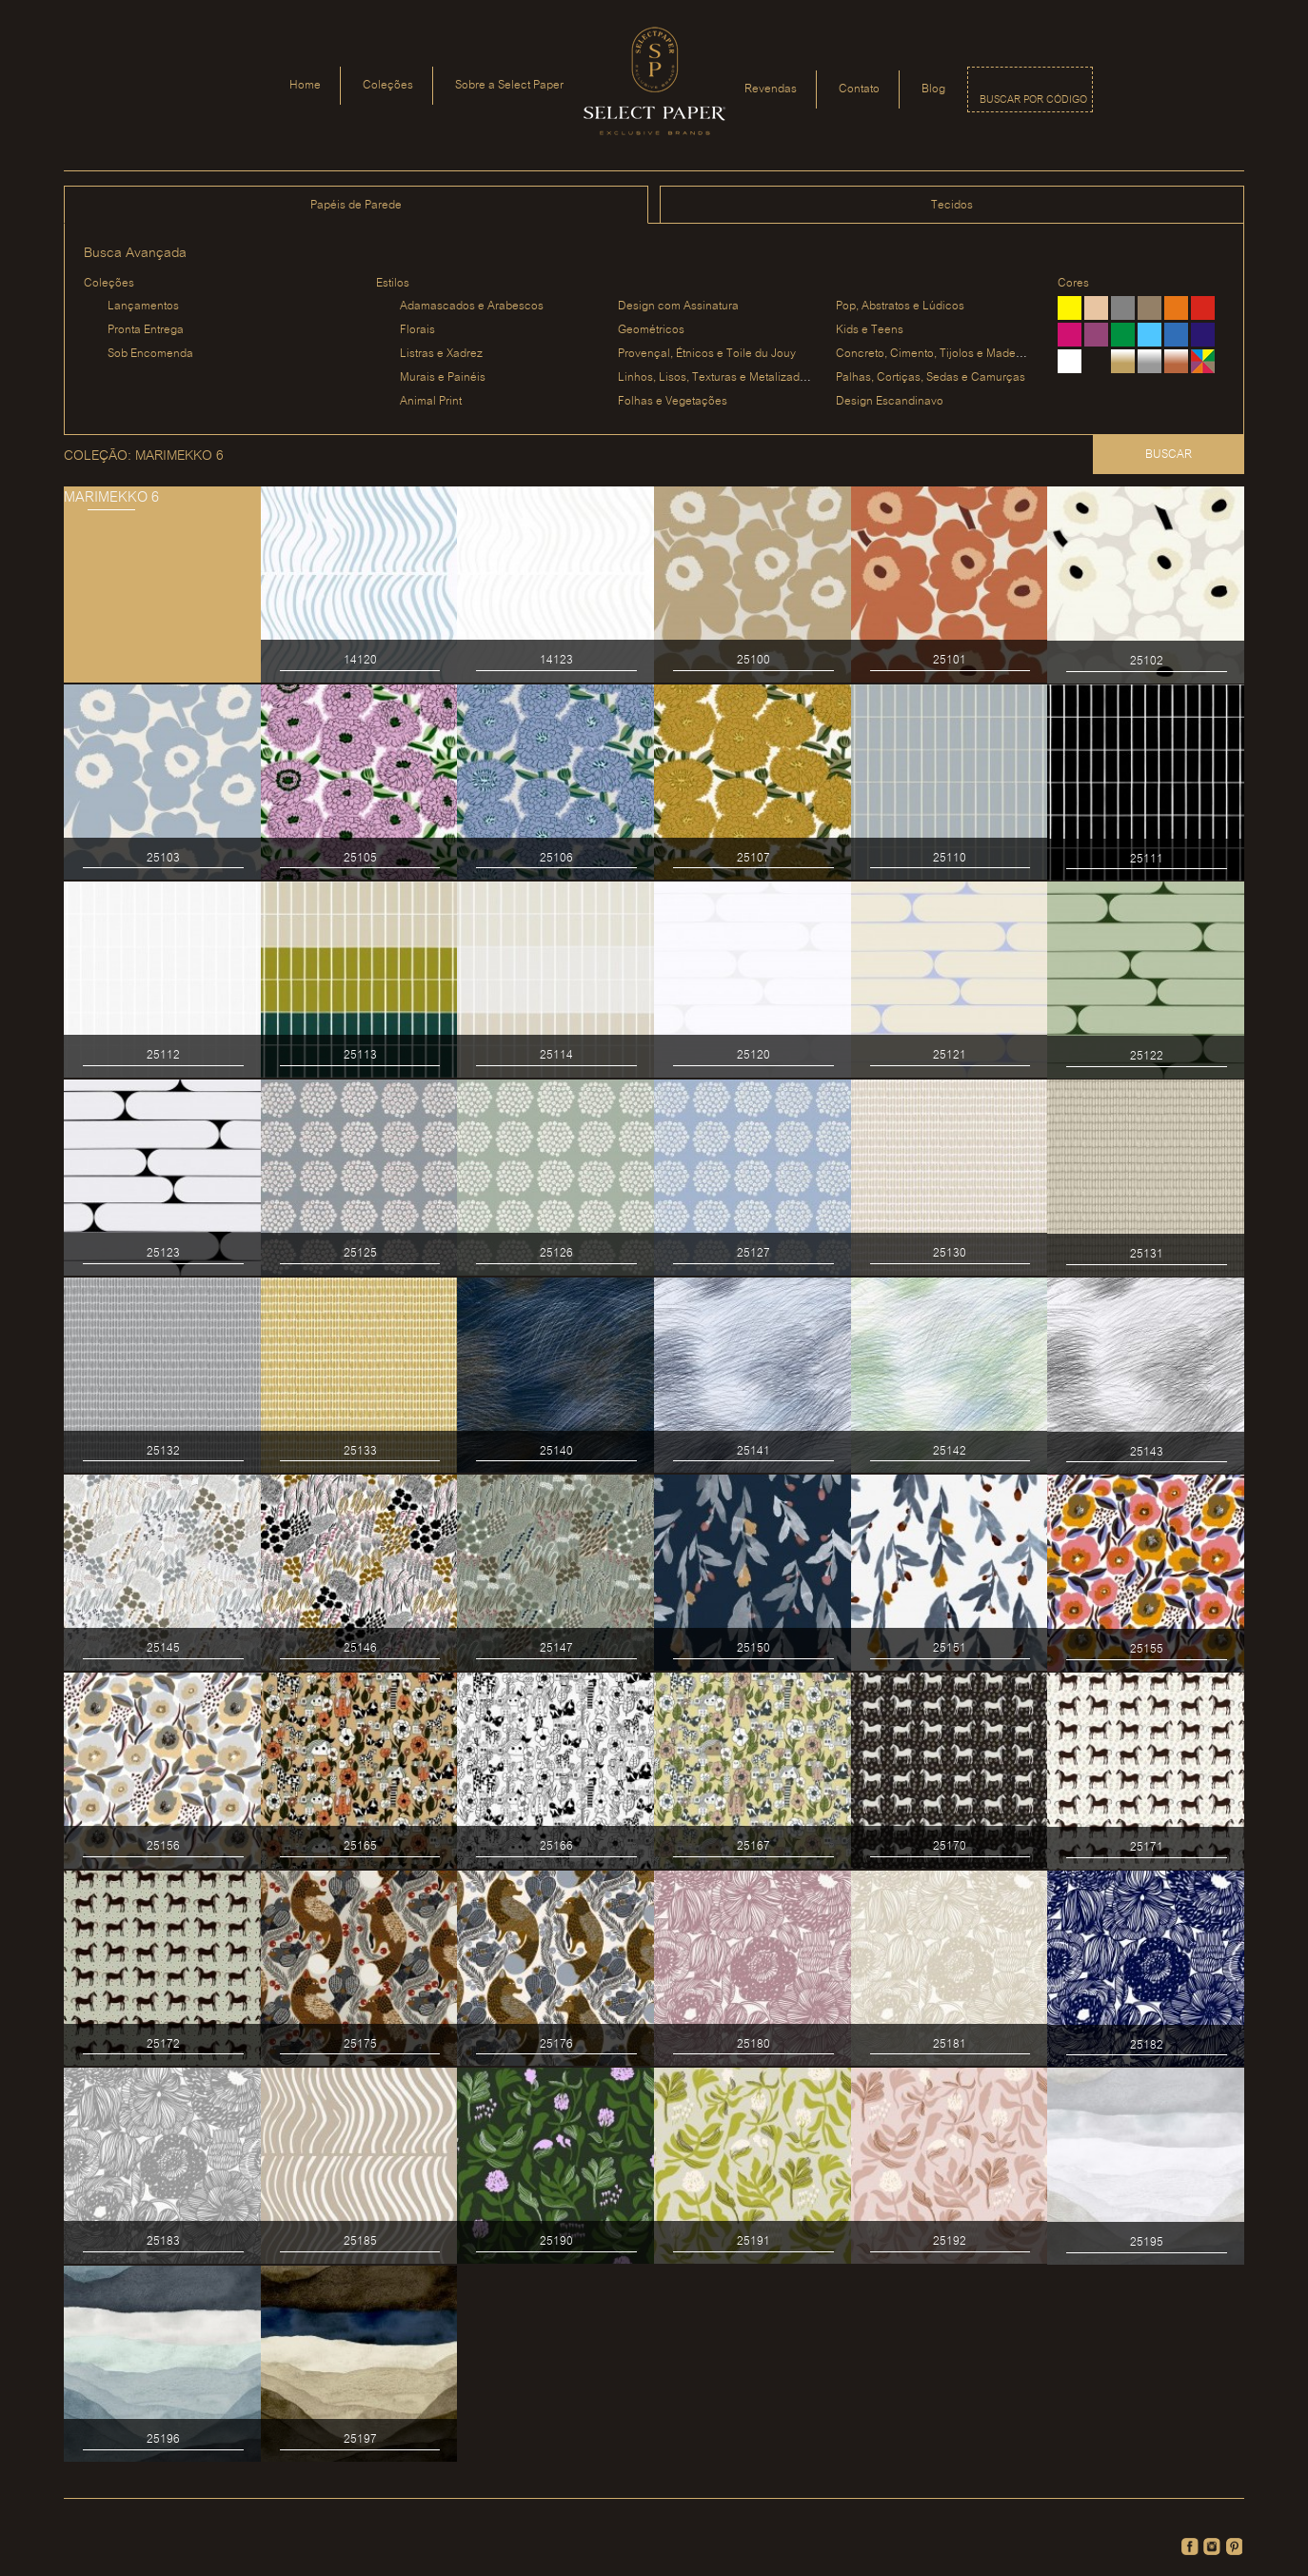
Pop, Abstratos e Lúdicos (900, 306)
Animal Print (431, 401)
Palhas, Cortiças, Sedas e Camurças (930, 377)
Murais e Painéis (443, 377)
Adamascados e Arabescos (472, 306)
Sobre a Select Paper (509, 85)
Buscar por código (1033, 100)
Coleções (388, 85)
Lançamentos (143, 306)
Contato (859, 89)
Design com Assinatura (678, 306)
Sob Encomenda (150, 354)
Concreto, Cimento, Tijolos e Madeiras (935, 354)
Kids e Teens (869, 330)
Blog (933, 89)
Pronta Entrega (146, 330)
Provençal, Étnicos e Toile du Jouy (707, 354)
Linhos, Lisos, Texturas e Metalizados (715, 377)
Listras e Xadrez (441, 354)
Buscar (1168, 454)
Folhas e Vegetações (672, 401)
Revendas (770, 89)
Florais (417, 330)
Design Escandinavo (889, 401)
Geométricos (651, 330)
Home (305, 85)
